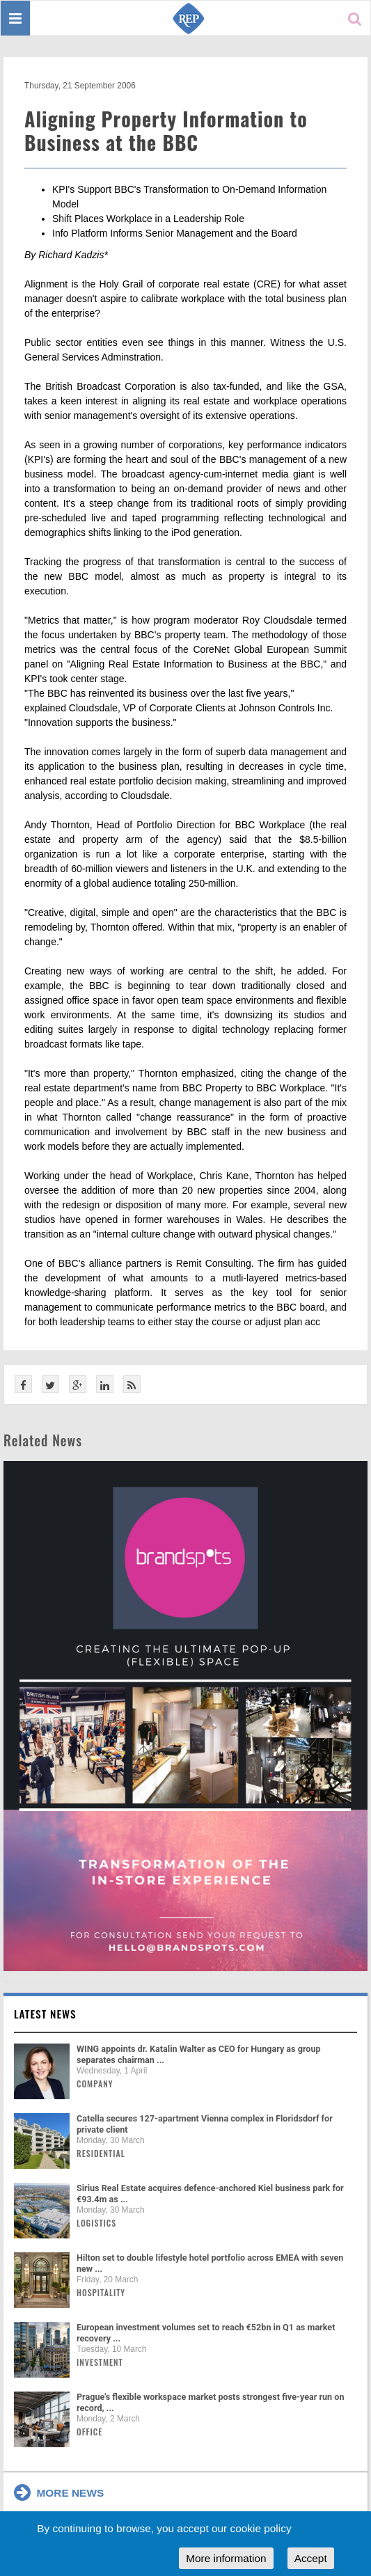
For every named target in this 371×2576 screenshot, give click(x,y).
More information (226, 2558)
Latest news (45, 2013)
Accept (310, 2558)
